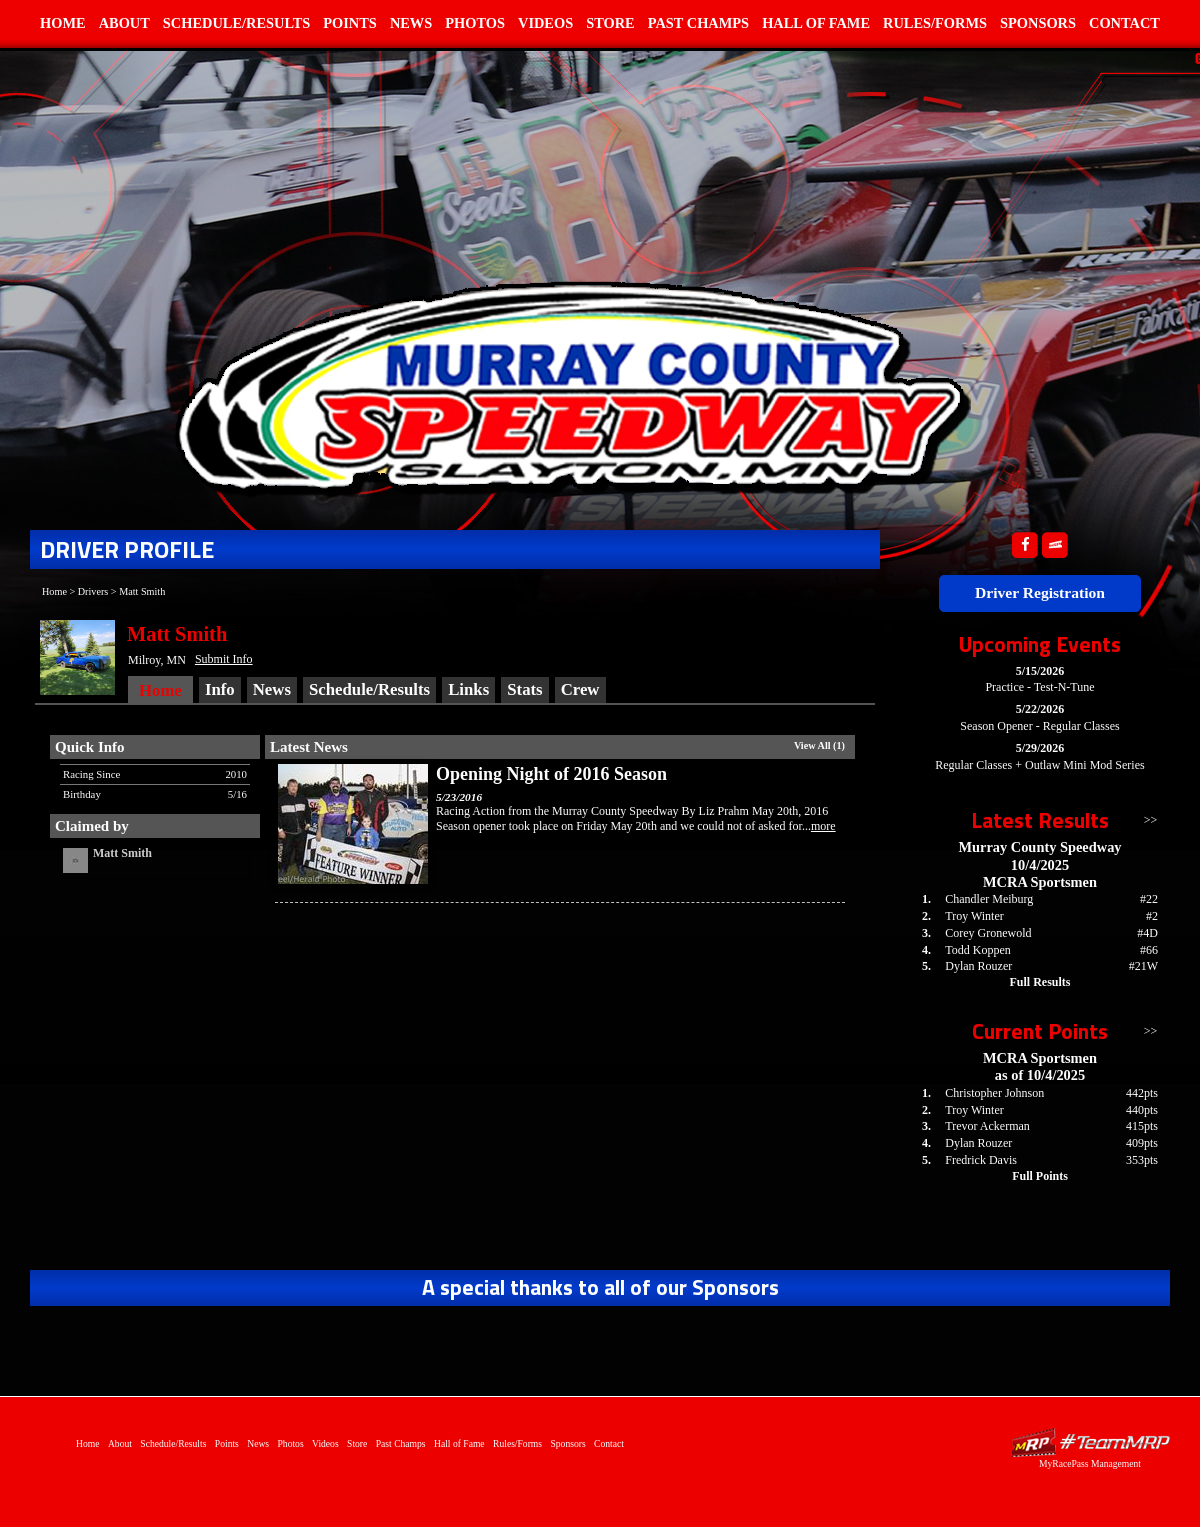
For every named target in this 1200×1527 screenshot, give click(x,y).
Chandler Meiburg (989, 899)
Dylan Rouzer (978, 966)
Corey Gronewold (988, 933)
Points (350, 23)
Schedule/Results (236, 23)
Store (610, 23)
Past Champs (698, 23)
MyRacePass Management (1090, 1463)
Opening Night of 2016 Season (551, 774)
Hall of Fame (816, 23)
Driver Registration (1040, 592)
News (411, 23)
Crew (580, 689)
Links (468, 689)
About (124, 23)
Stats (524, 689)
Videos (545, 23)
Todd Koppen (977, 950)
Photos (475, 23)
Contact (1124, 23)
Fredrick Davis (981, 1160)
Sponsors (1038, 23)
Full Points (1040, 1176)
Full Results (1039, 982)
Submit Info (224, 659)
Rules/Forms (935, 23)
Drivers (93, 591)
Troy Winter (974, 916)
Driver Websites (1090, 1442)
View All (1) (819, 745)
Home (63, 23)
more (823, 826)
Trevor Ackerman (987, 1126)
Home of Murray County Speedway (570, 385)
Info (220, 689)
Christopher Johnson (994, 1093)
